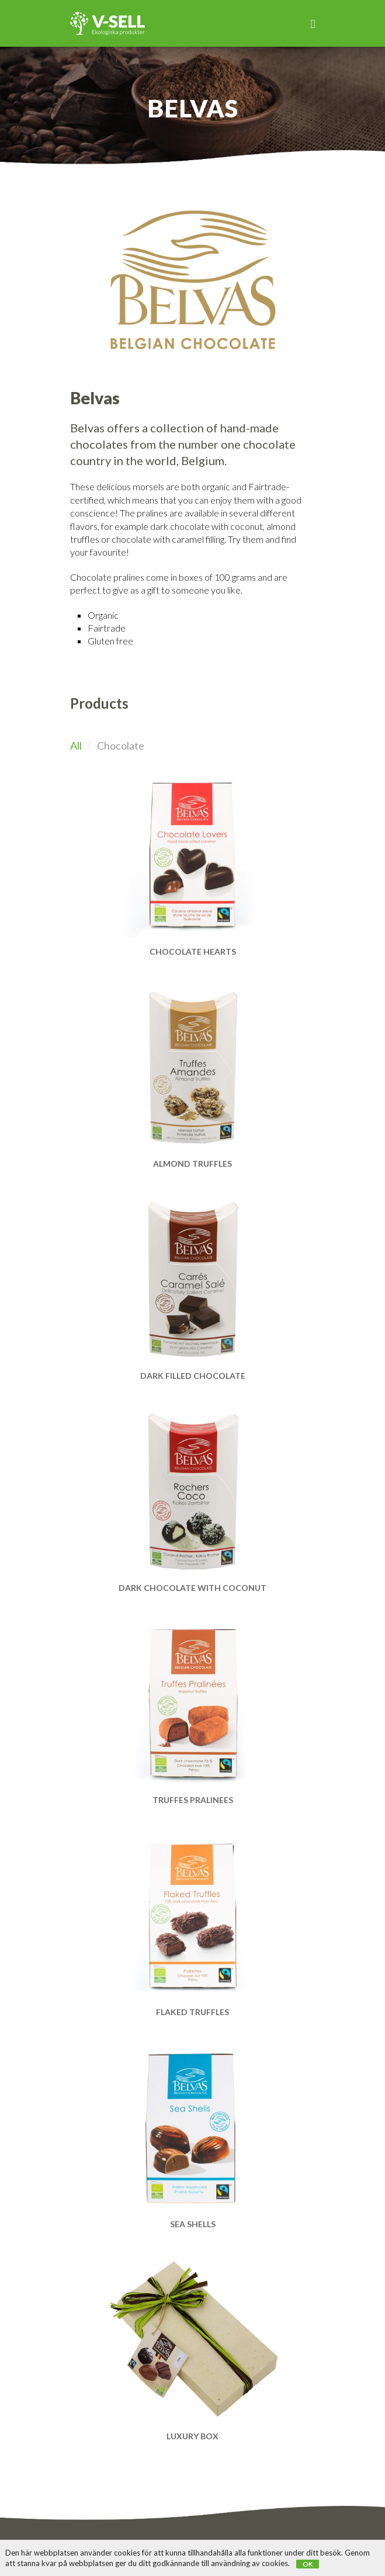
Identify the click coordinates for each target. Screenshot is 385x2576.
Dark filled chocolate (192, 1376)
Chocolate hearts (193, 951)
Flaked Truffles (192, 2012)
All (76, 745)
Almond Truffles (192, 1164)
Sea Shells (193, 2224)
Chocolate (120, 745)
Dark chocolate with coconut (192, 1588)
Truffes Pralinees (192, 1800)
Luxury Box (192, 2436)
